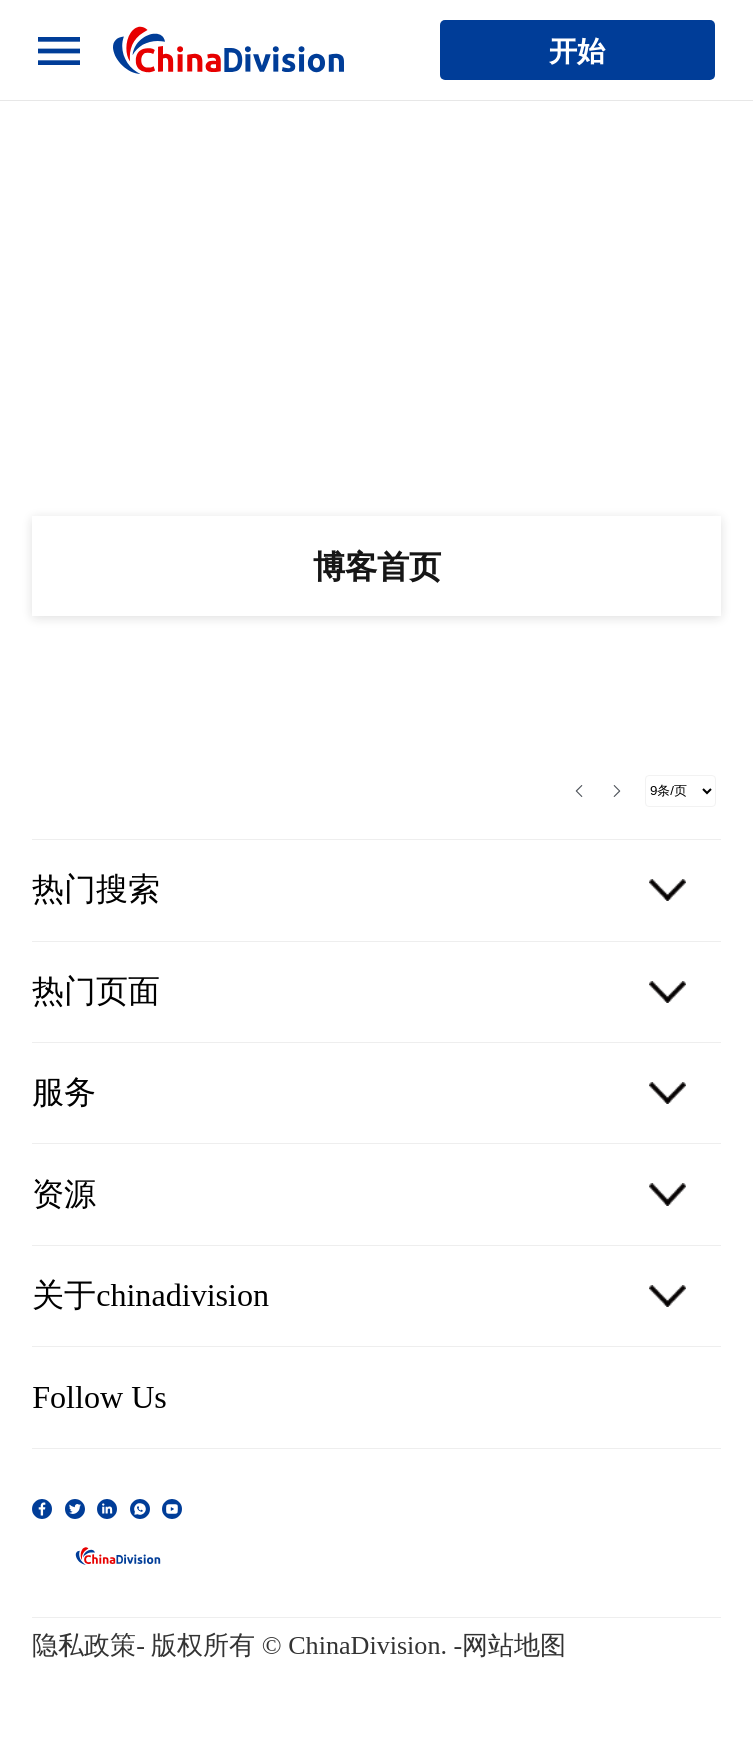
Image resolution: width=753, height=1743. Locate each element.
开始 (577, 50)
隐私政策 (84, 1645)
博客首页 (377, 565)
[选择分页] (680, 791)
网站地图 (514, 1645)
